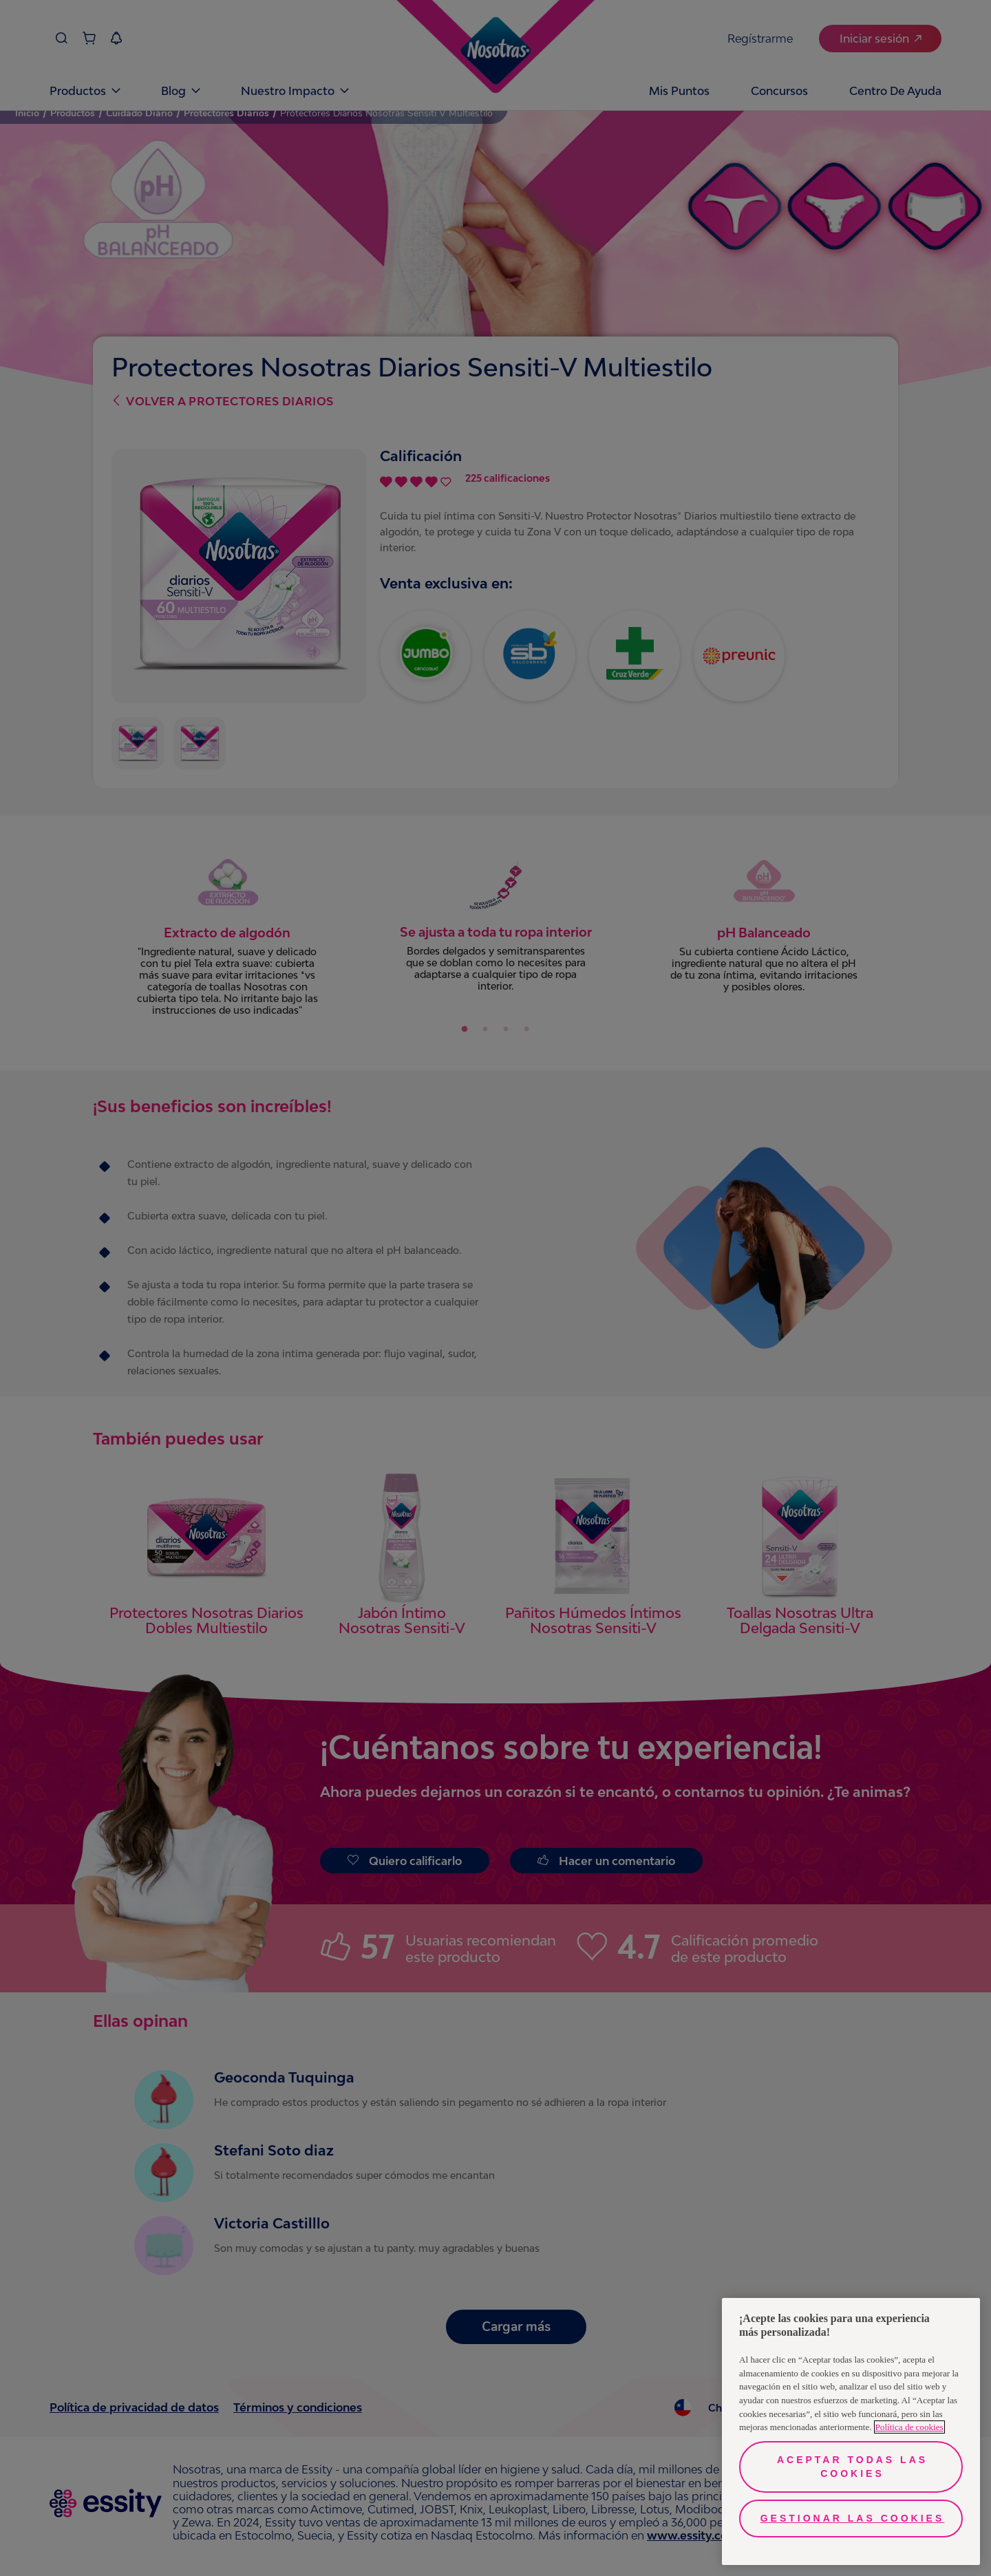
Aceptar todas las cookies (852, 2466)
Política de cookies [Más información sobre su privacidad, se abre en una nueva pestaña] (909, 2427)
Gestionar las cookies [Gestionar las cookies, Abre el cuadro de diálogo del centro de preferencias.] (852, 2518)
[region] (851, 2431)
